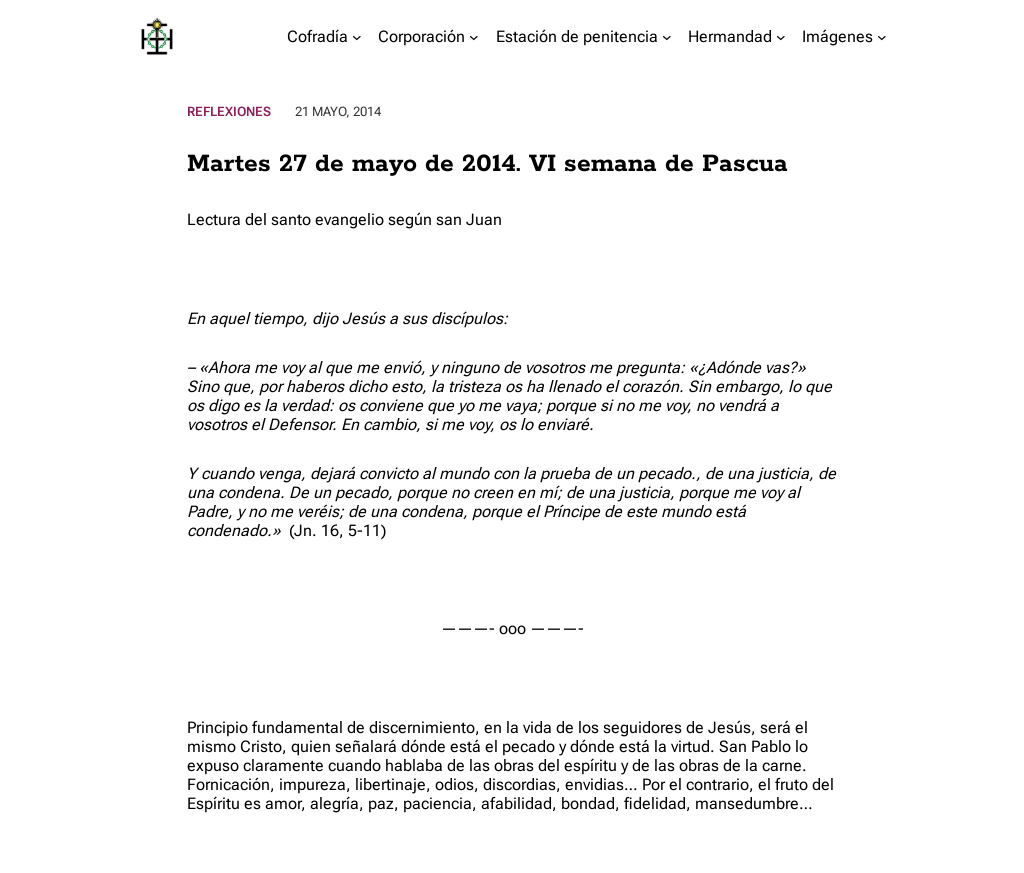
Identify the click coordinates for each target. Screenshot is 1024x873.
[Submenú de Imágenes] (882, 37)
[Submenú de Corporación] (474, 37)
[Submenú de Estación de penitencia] (667, 37)
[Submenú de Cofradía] (357, 37)
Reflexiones (229, 111)
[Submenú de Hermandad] (781, 37)
